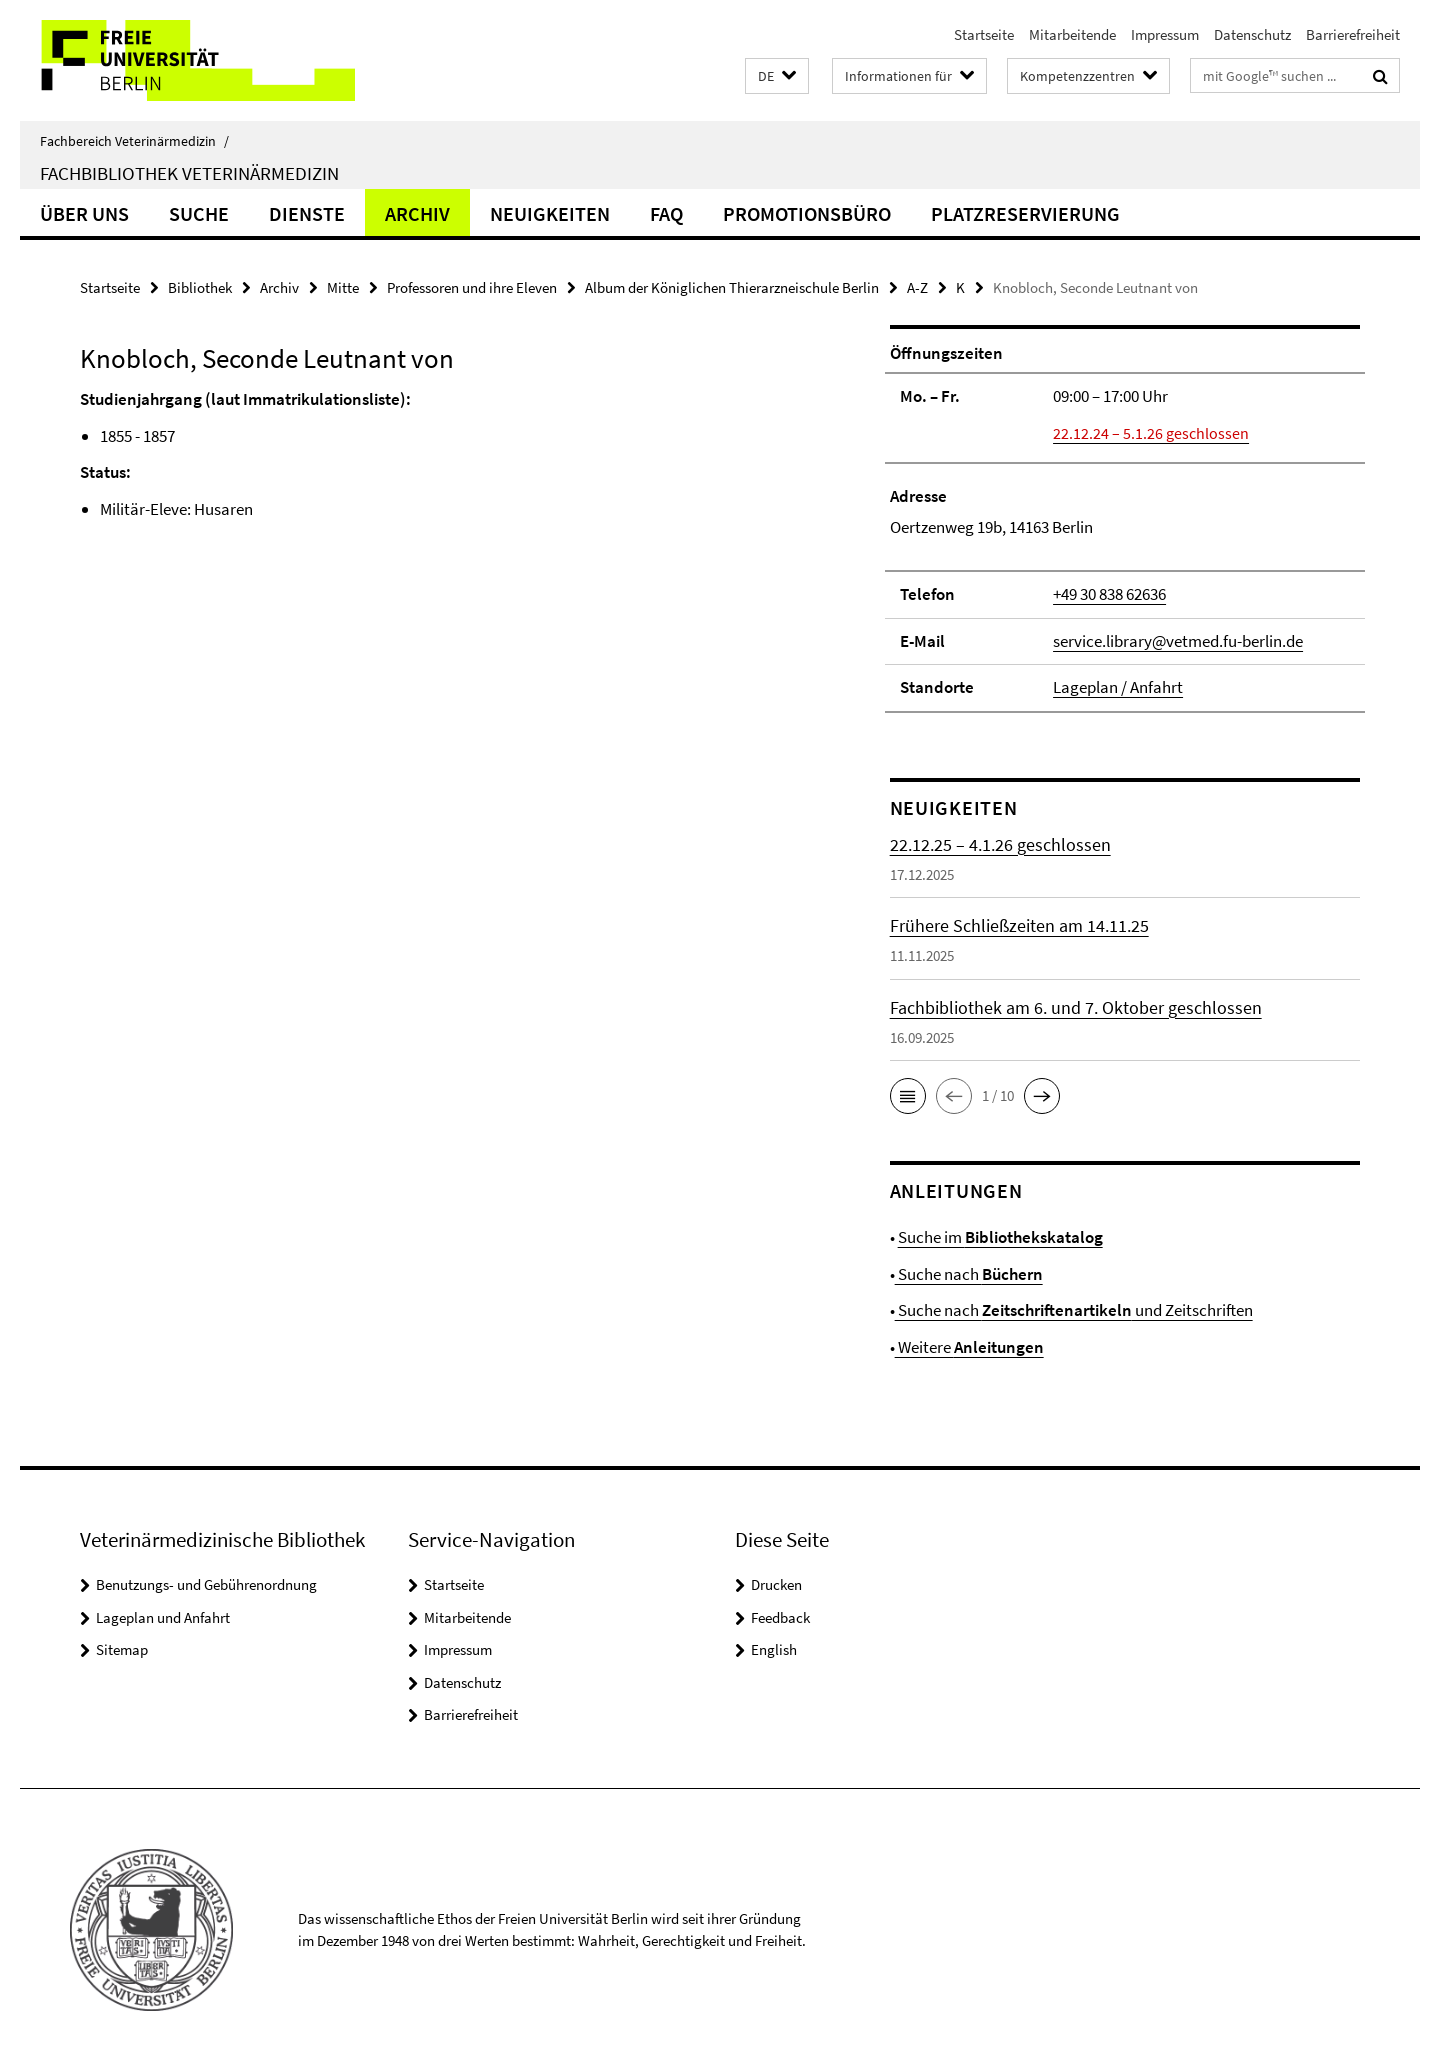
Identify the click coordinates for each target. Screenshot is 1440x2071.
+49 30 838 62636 (1109, 594)
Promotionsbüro (807, 213)
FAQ (666, 213)
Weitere (969, 1347)
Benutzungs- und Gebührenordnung (206, 1584)
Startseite (984, 34)
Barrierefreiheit (1353, 34)
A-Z (917, 287)
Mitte (343, 287)
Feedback (780, 1617)
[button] (777, 76)
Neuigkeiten (550, 213)
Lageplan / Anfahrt (1118, 687)
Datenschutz (1252, 34)
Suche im (1000, 1237)
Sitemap (122, 1649)
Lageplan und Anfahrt (163, 1617)
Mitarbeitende (1072, 34)
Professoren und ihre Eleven (472, 287)
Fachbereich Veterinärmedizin (134, 141)
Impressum (1165, 34)
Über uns (84, 213)
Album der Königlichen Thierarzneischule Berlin (732, 287)
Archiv (417, 213)
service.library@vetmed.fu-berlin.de (1178, 641)
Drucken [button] (776, 1584)
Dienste (307, 213)
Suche (199, 213)
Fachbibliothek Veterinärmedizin (189, 173)
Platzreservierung (1025, 213)
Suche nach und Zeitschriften (1074, 1310)
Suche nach (969, 1274)
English (774, 1649)
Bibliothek (200, 287)
